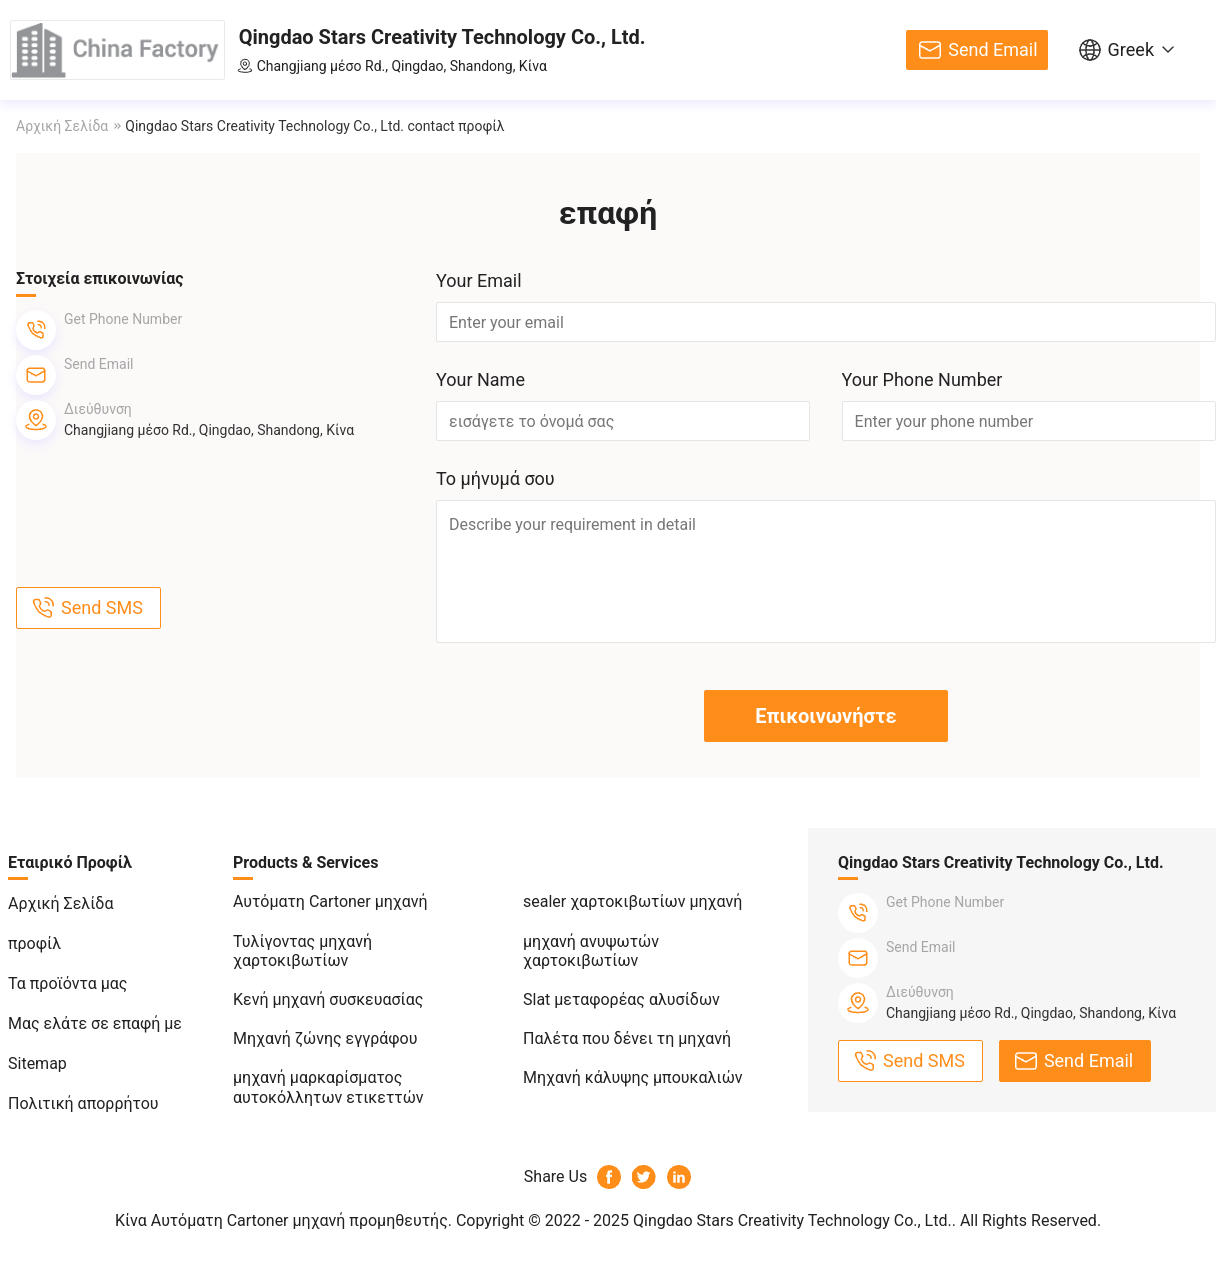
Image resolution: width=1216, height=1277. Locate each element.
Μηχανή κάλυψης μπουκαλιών (633, 1077)
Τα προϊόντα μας (67, 983)
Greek (1131, 49)
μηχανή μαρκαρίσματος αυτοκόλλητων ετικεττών (328, 1087)
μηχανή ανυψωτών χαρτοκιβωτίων (591, 951)
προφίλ (34, 943)
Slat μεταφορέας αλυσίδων (621, 999)
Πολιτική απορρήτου (83, 1103)
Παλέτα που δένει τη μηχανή (627, 1038)
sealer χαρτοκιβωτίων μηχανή (632, 901)
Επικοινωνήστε (825, 716)
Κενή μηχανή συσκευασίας (328, 999)
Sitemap (37, 1063)
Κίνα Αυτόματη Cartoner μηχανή (230, 1220)
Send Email (992, 49)
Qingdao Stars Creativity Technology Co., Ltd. (442, 37)
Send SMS (102, 607)
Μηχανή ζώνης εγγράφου (325, 1038)
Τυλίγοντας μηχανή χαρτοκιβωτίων (302, 951)
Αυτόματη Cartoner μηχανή (330, 901)
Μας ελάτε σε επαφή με (95, 1023)
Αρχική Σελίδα (62, 126)
